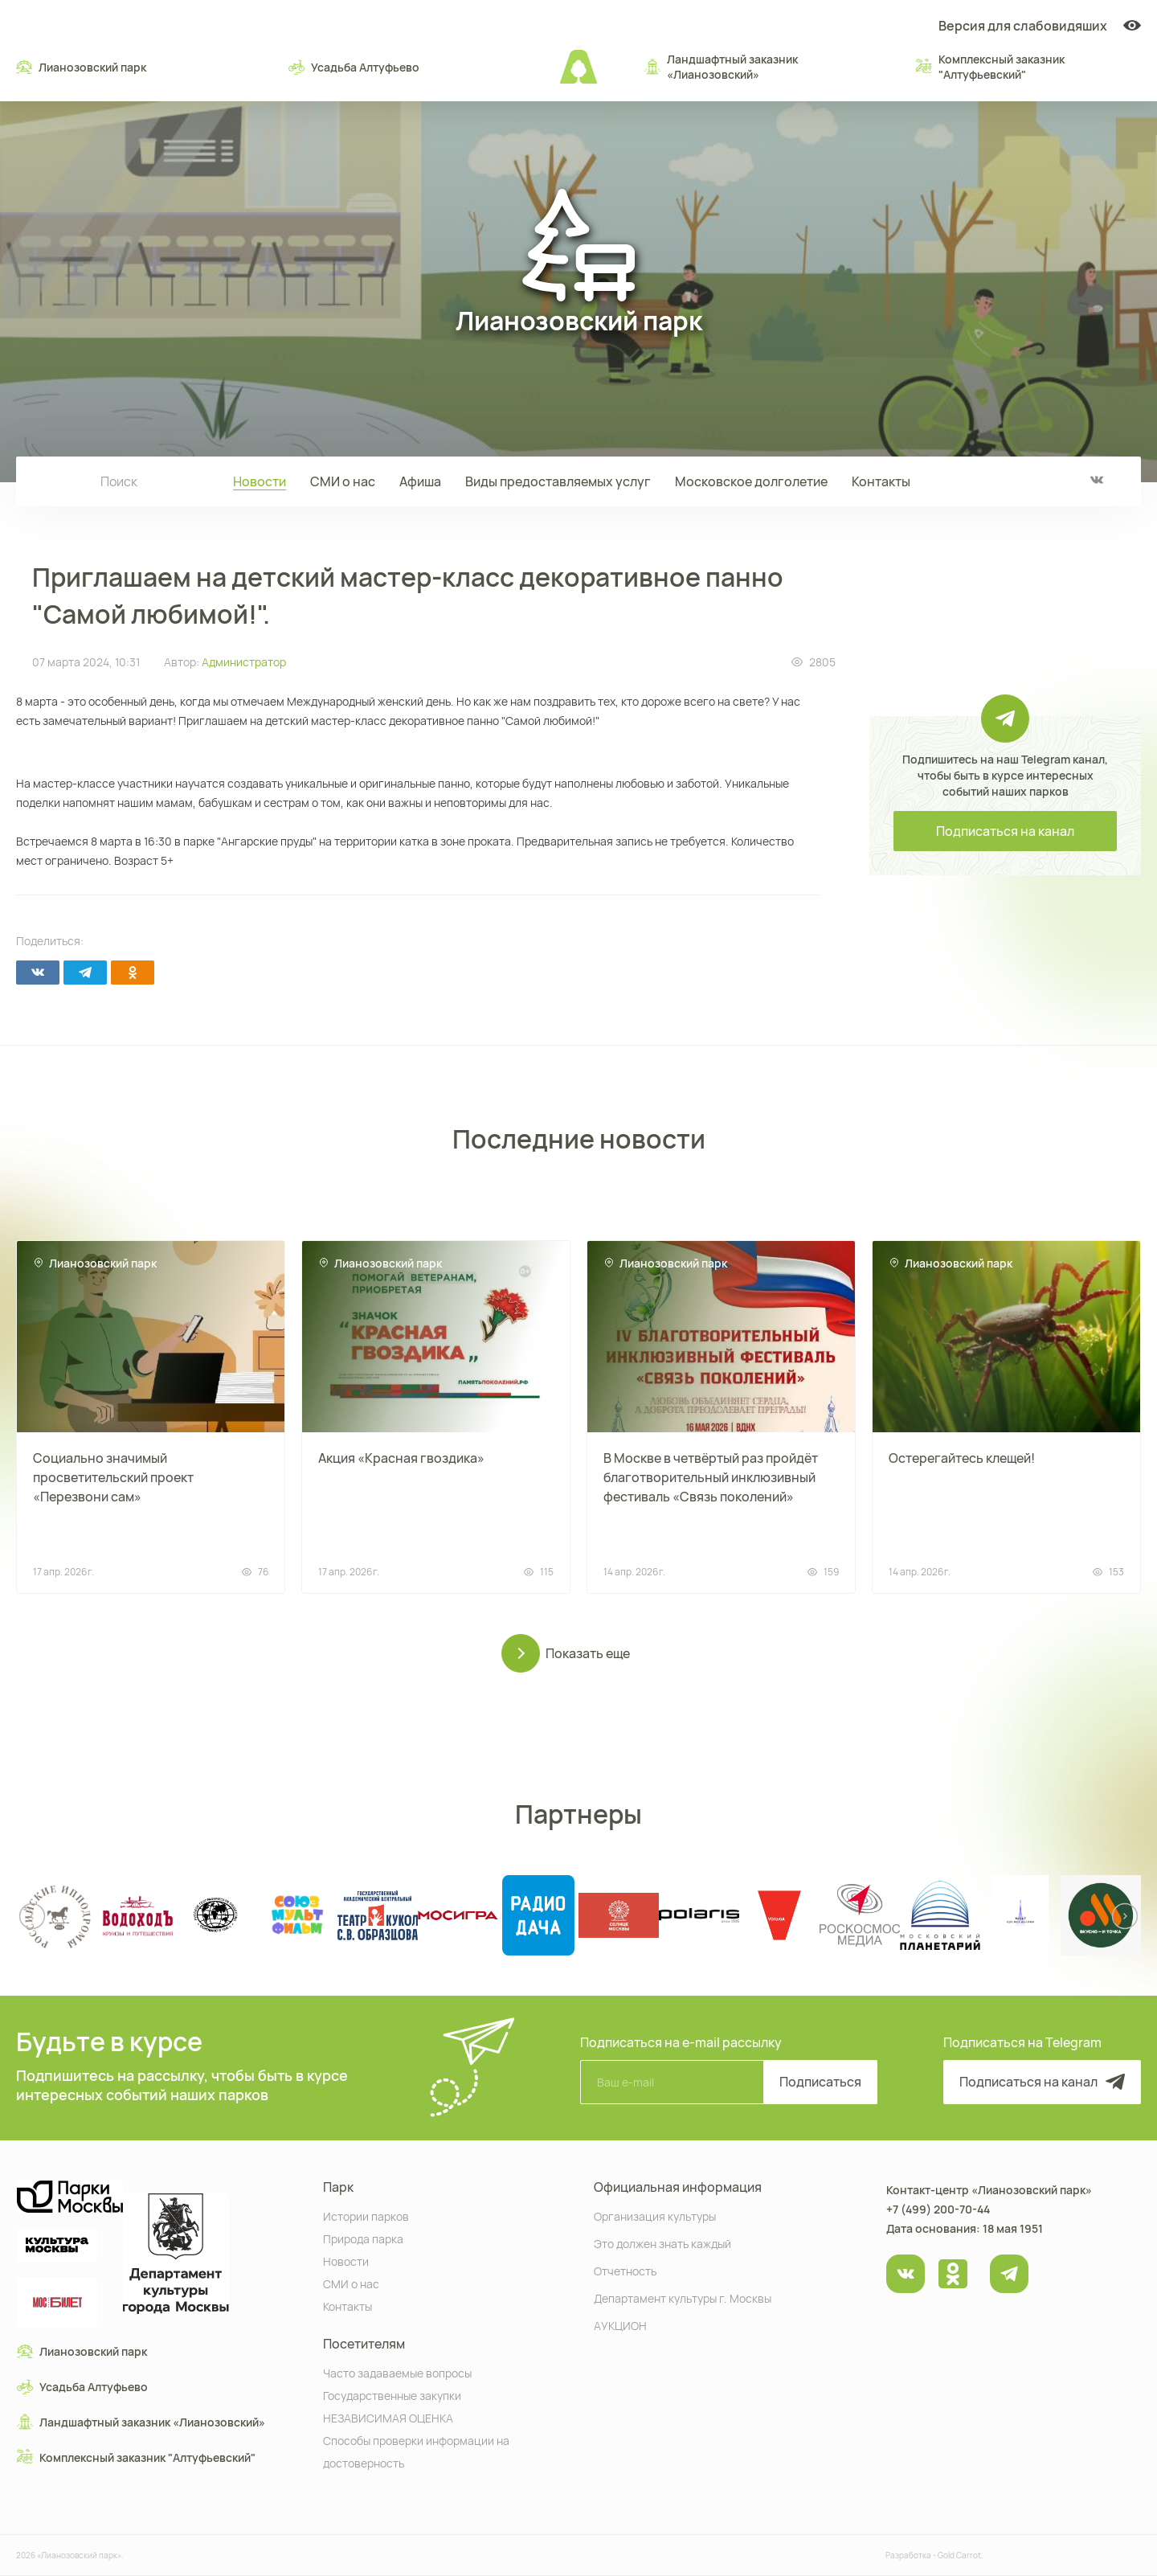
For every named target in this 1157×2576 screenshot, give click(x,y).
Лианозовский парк (81, 67)
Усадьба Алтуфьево (353, 67)
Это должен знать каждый (662, 2243)
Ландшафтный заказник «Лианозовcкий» (721, 66)
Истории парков (366, 2215)
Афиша (420, 481)
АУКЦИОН (620, 2325)
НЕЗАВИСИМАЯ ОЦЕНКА (388, 2417)
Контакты (881, 481)
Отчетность (625, 2270)
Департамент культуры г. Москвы (682, 2297)
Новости (259, 481)
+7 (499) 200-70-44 (938, 2209)
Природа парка (363, 2238)
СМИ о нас (342, 481)
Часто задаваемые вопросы (397, 2372)
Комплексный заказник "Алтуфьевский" (990, 66)
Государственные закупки (392, 2395)
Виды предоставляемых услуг (558, 481)
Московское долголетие (751, 481)
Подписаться (820, 2082)
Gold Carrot (959, 2555)
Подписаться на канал (1005, 831)
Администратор (244, 662)
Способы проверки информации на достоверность (416, 2451)
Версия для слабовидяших (1039, 26)
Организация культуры (655, 2215)
